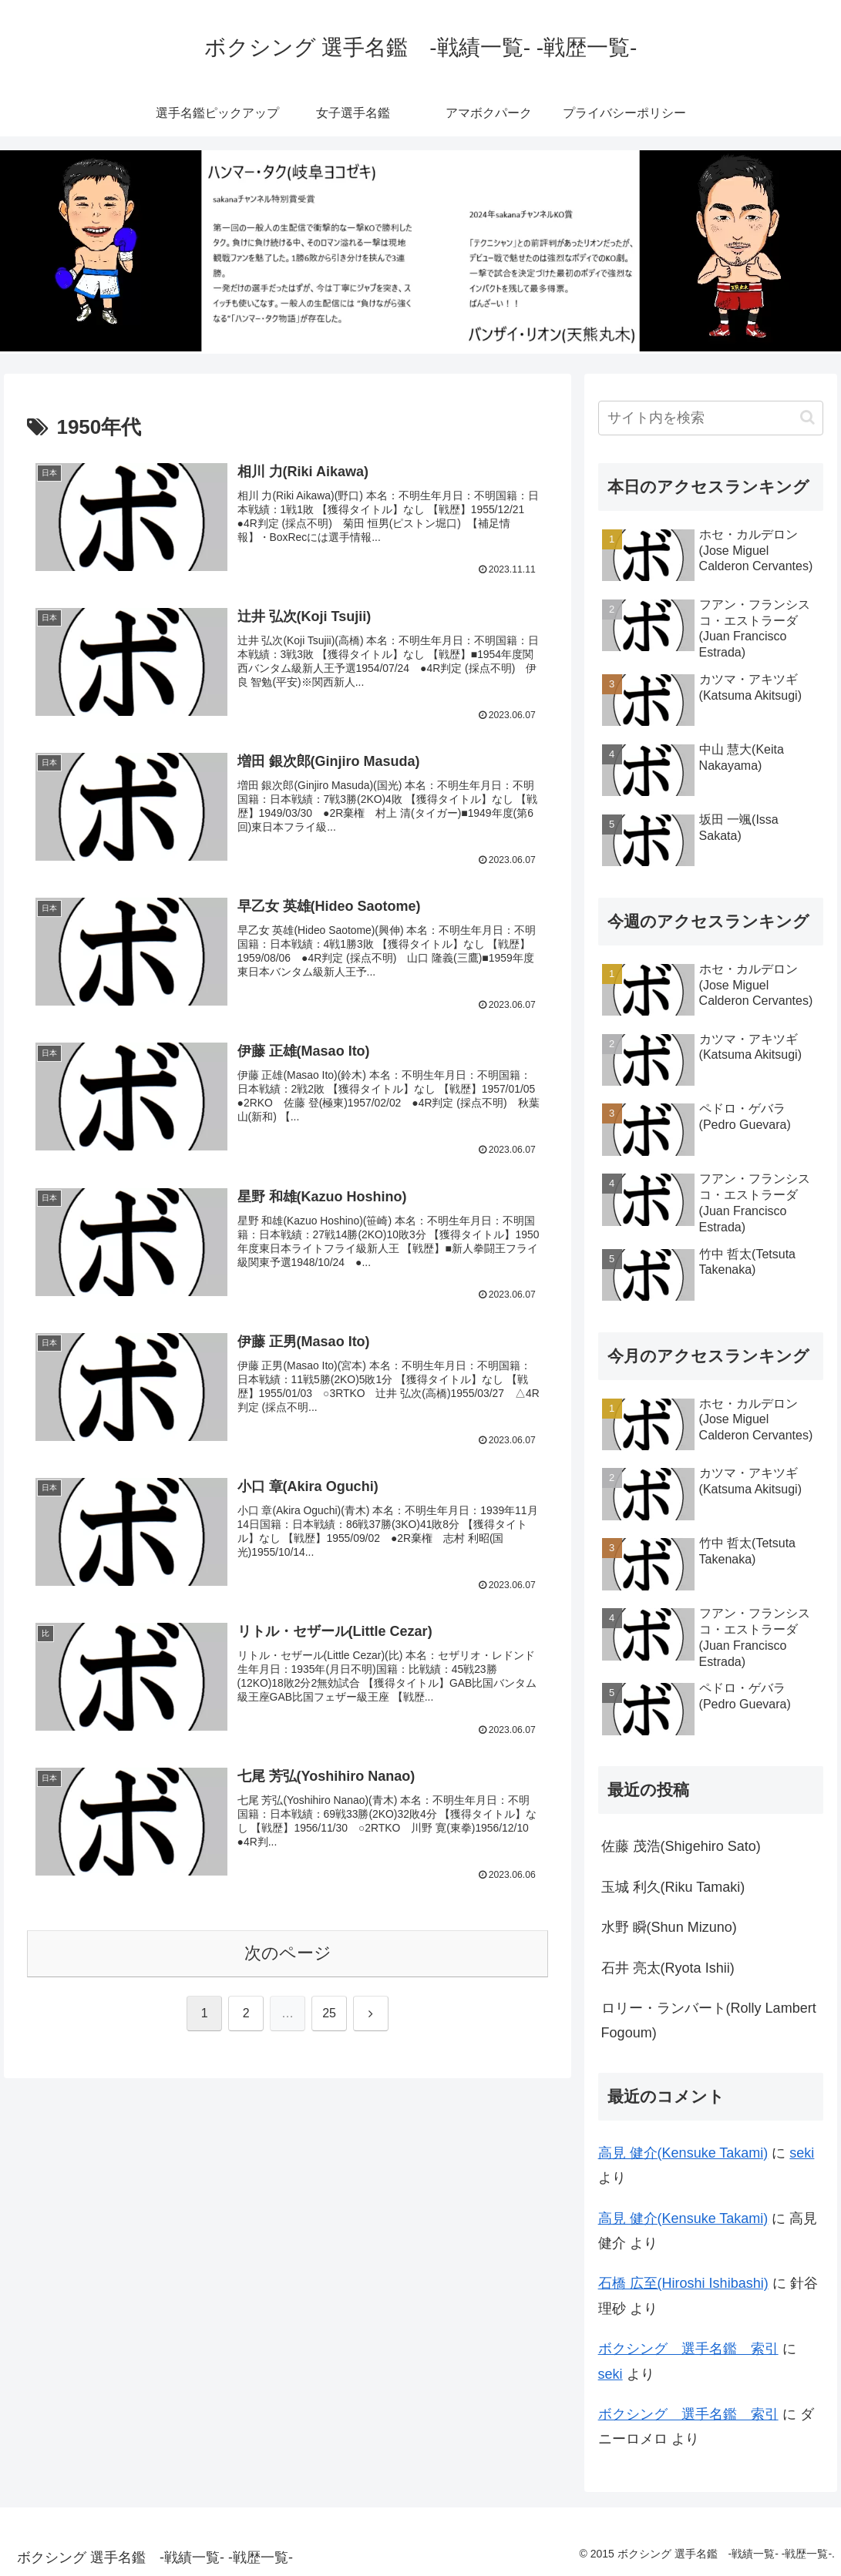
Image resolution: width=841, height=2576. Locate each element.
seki (801, 2153)
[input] (711, 418)
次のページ (287, 1955)
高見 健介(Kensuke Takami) (683, 2153)
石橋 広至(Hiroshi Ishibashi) (683, 2283)
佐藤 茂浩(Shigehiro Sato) (681, 1846)
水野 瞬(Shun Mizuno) (669, 1927)
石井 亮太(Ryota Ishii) (668, 1968)
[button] (807, 417)
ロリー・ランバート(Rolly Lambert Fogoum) (708, 2020)
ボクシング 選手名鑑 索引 (688, 2348)
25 (329, 2015)
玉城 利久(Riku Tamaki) (673, 1887)
